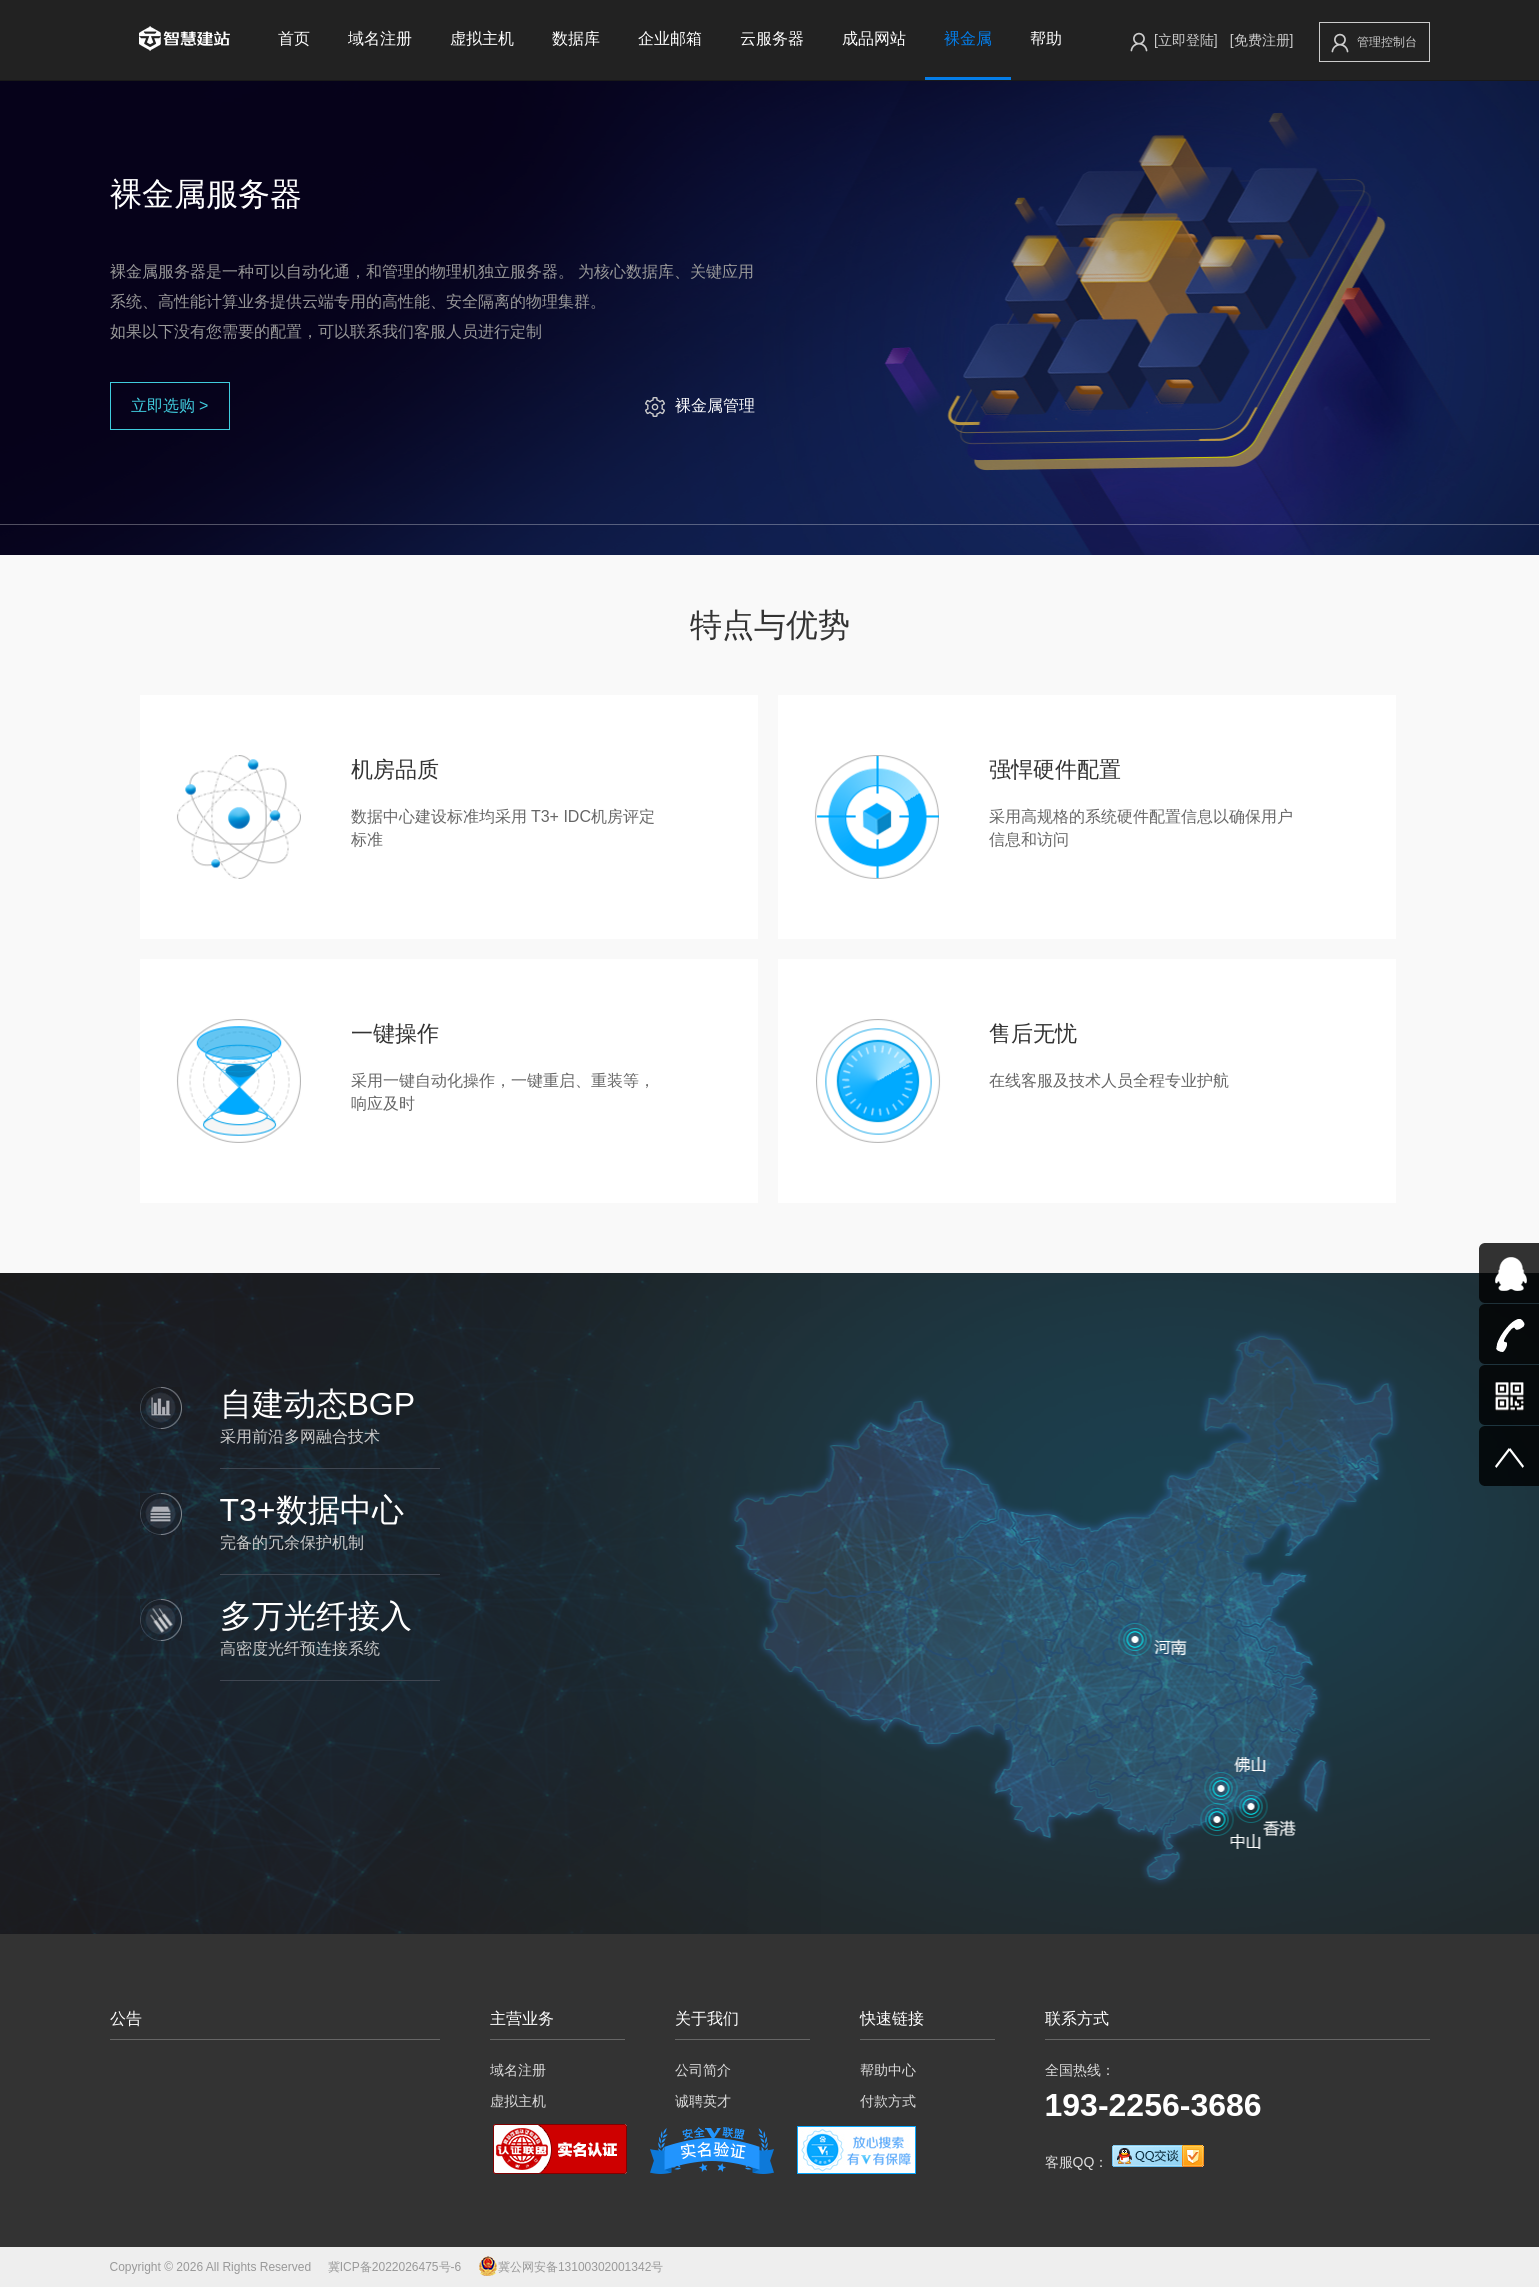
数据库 (576, 38)
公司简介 (703, 2070)
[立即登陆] (1186, 40)
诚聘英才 (703, 2101)
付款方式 (888, 2101)
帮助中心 (888, 2070)
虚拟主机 (482, 38)
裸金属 (968, 38)
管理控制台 (1374, 43)
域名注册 (380, 38)
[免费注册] (1262, 40)
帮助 (1046, 38)
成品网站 (874, 38)
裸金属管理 (700, 405)
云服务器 (772, 38)
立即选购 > (170, 405)
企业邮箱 (670, 38)
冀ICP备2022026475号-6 (394, 2267)
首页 (294, 38)
